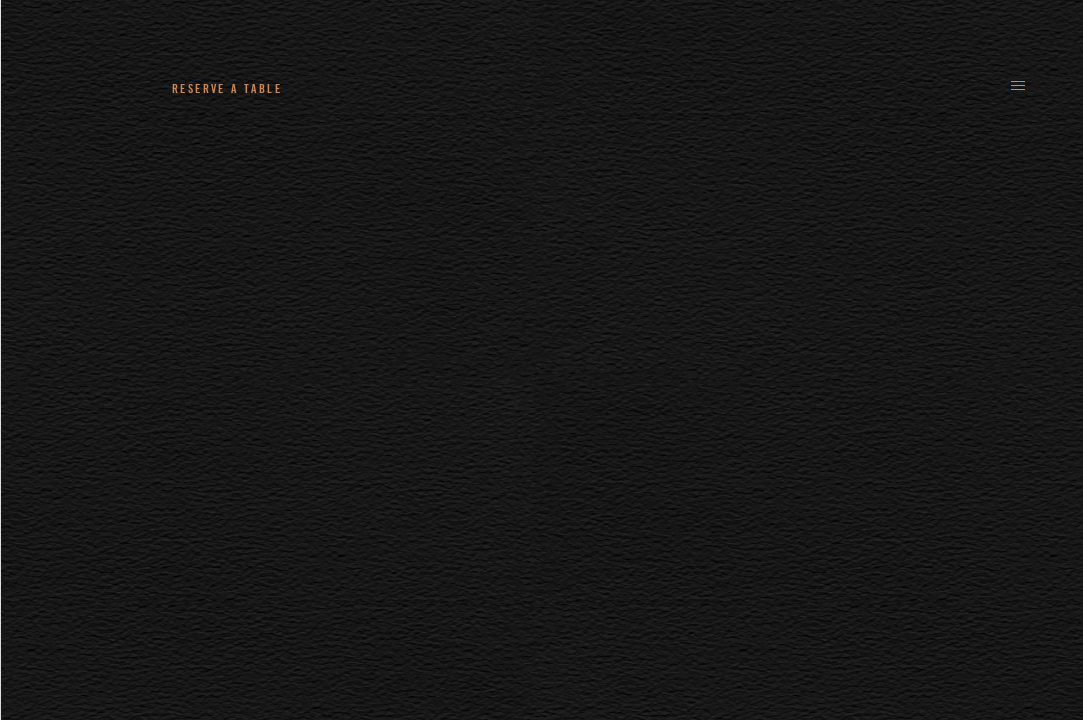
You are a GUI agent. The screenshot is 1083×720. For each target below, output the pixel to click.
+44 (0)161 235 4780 (410, 88)
